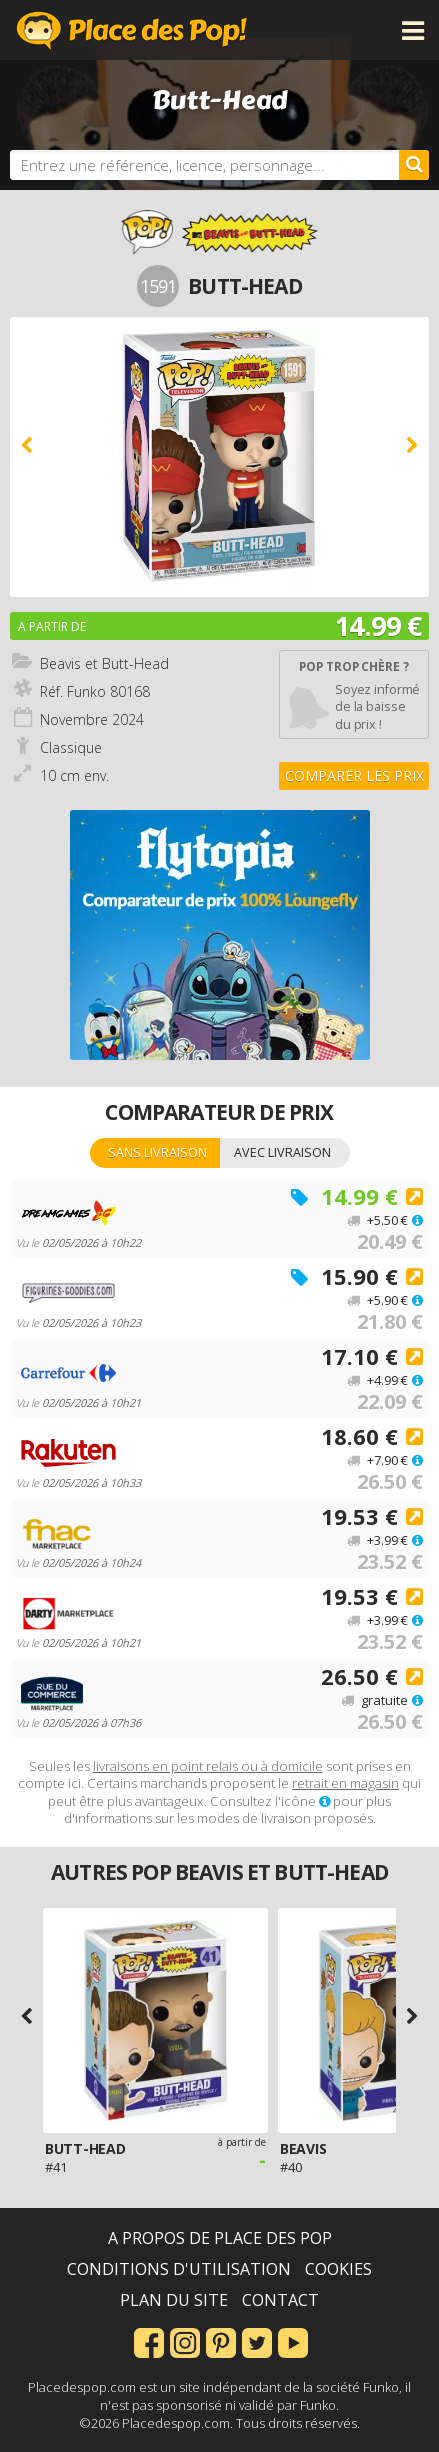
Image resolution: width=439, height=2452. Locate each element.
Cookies (338, 2269)
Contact (280, 2300)
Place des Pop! (132, 30)
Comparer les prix (354, 775)
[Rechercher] (414, 165)
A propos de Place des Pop (220, 2238)
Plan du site (174, 2300)
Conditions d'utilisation (179, 2269)
